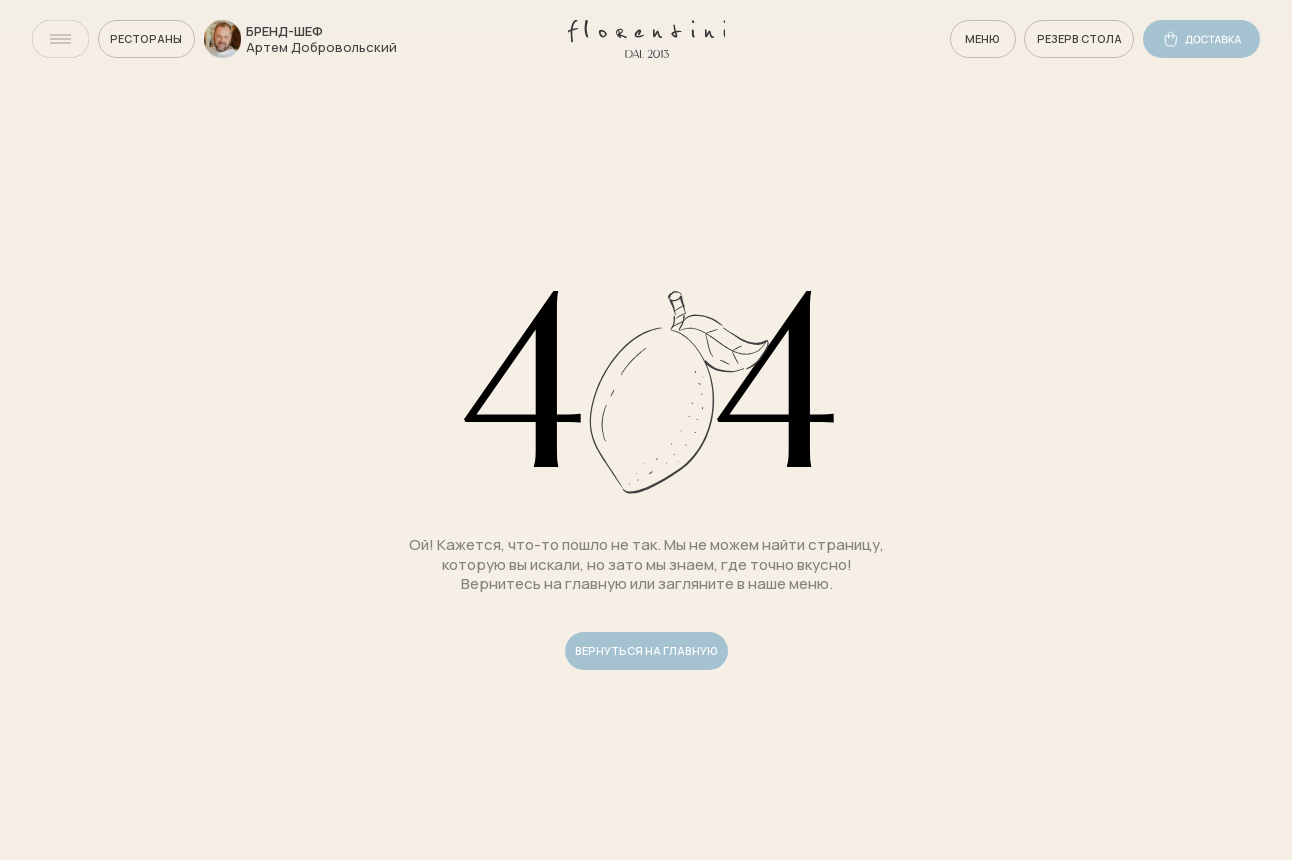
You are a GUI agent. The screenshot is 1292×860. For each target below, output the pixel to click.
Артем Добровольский (321, 47)
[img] (60, 39)
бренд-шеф (284, 31)
